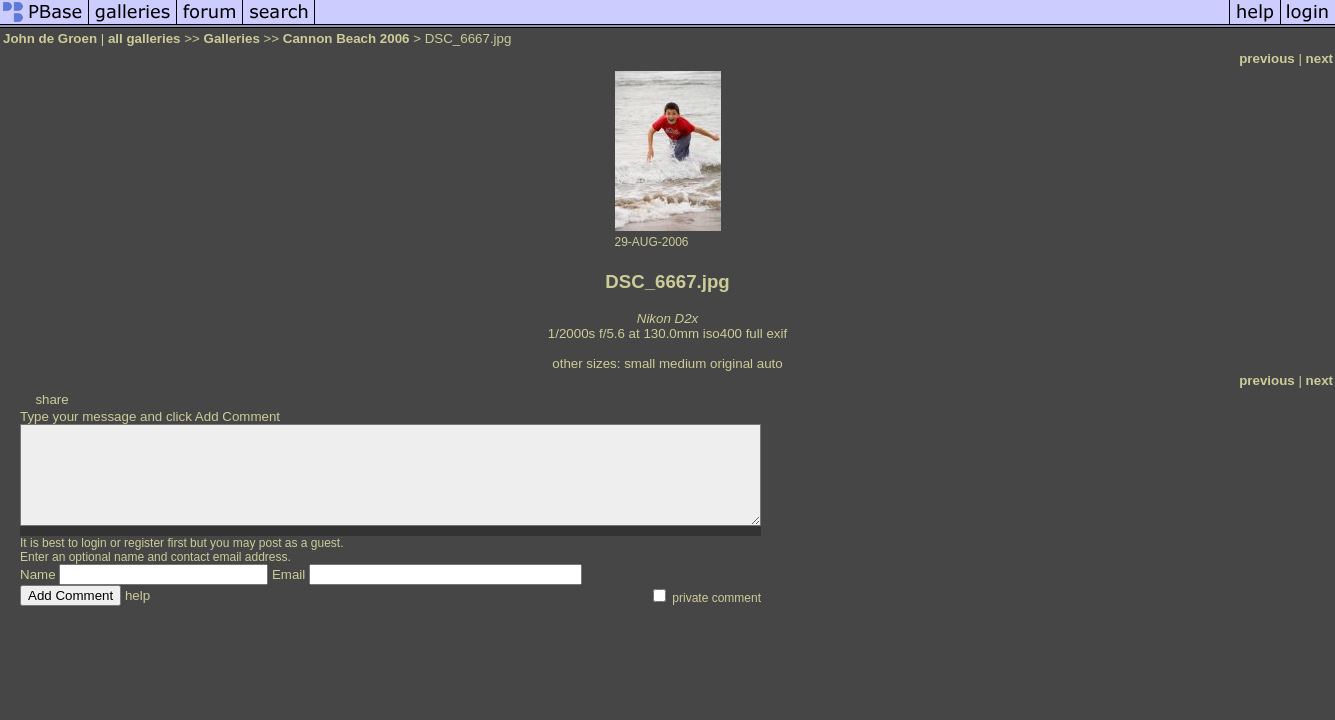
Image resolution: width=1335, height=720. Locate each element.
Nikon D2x (667, 318)
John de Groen (50, 38)
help (137, 595)
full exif (766, 333)
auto (770, 363)
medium (682, 363)
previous (1267, 58)
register (144, 543)
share (51, 399)
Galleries (232, 38)
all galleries (144, 38)
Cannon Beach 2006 (346, 38)
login (93, 543)
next (1319, 58)
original (731, 363)
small (639, 363)
